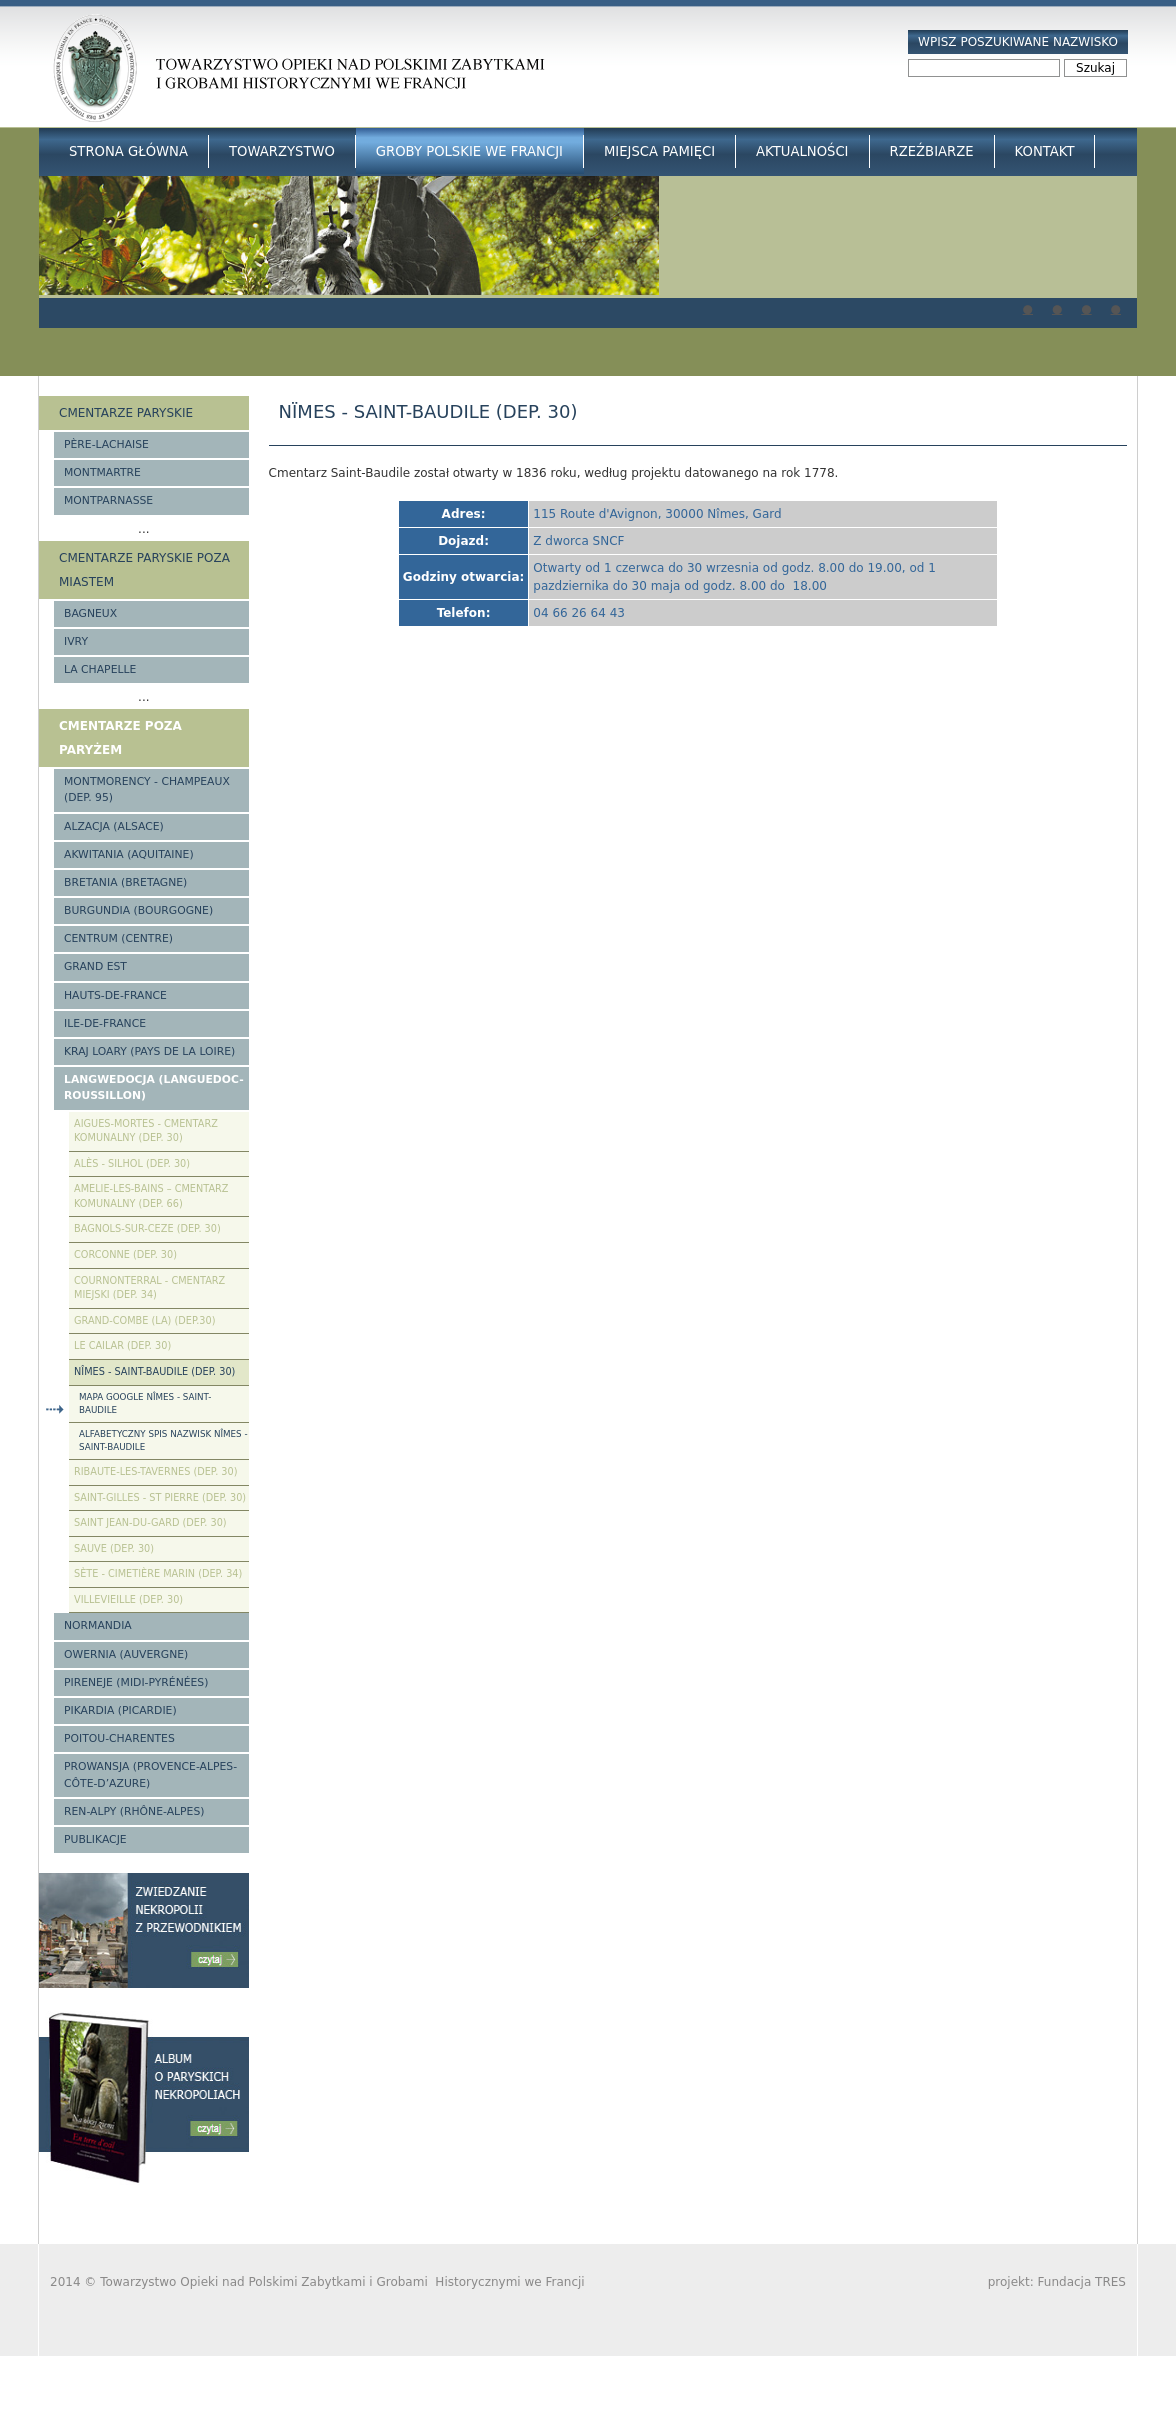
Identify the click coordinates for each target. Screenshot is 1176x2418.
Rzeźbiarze (932, 151)
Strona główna (128, 151)
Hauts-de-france (115, 995)
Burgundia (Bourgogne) (138, 910)
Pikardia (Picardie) (120, 1710)
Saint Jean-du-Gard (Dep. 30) (150, 1522)
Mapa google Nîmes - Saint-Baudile (145, 1403)
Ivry (76, 641)
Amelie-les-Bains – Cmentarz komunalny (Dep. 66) (151, 1196)
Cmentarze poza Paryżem (120, 738)
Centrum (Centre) (118, 938)
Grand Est (95, 966)
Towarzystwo (282, 151)
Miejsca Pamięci (659, 151)
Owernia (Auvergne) (126, 1654)
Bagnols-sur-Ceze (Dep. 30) (147, 1228)
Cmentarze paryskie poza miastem (144, 570)
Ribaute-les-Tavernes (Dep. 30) (156, 1471)
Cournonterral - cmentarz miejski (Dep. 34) (149, 1288)
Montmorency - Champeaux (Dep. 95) (147, 789)
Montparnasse (108, 500)
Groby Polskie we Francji (469, 151)
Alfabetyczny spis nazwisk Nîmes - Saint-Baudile (163, 1440)
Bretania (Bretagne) (125, 882)
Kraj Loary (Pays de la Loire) (149, 1051)
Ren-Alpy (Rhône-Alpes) (134, 1811)
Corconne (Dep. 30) (125, 1254)
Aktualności (802, 151)
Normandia (98, 1625)
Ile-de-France (105, 1023)
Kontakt (1045, 151)
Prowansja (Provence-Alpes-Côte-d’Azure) (150, 1774)
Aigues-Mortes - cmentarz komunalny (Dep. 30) (146, 1131)
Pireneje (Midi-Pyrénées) (136, 1682)
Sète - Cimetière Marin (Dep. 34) (158, 1573)
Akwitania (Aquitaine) (129, 854)
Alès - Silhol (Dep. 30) (132, 1163)
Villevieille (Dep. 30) (128, 1599)
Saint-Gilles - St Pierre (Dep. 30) (160, 1497)
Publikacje (95, 1839)
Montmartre (102, 472)
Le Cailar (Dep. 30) (122, 1345)
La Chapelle (100, 669)
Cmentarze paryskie (126, 413)
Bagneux (90, 613)
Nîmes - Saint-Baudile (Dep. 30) (154, 1371)
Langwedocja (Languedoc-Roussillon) (154, 1087)
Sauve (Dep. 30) (114, 1548)
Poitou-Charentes (119, 1738)
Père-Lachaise (106, 444)
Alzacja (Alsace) (114, 826)
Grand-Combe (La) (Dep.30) (145, 1320)
